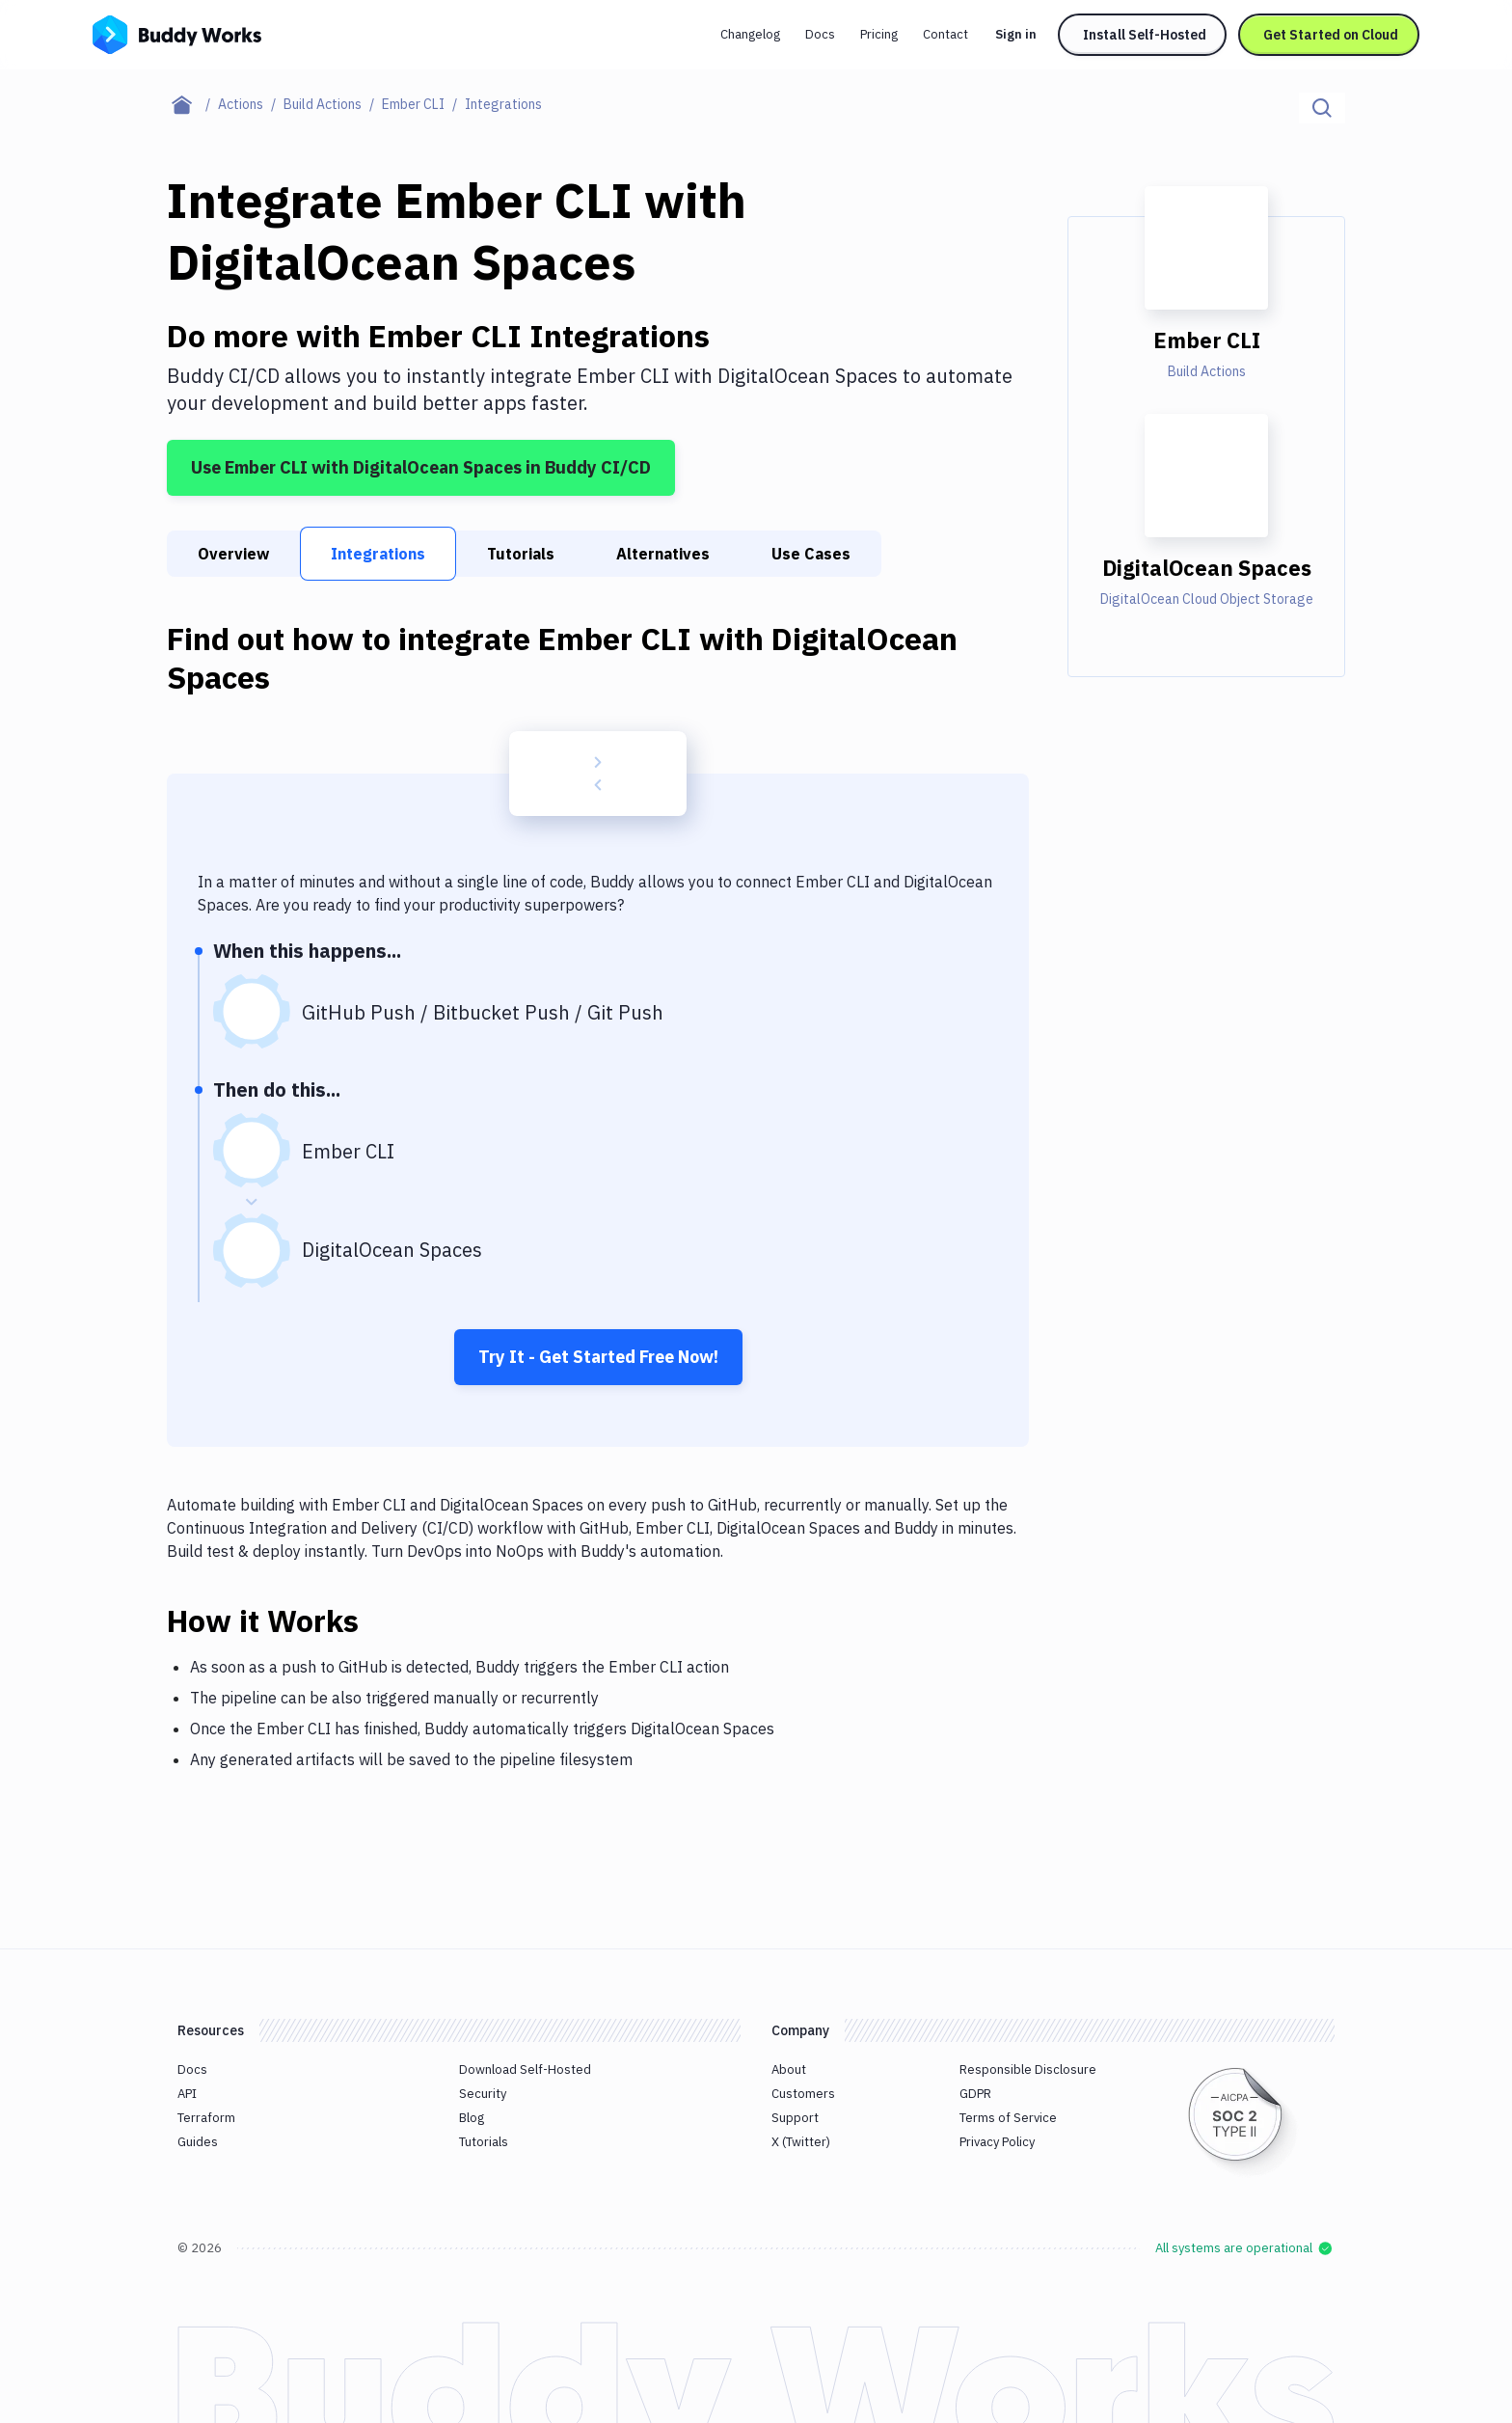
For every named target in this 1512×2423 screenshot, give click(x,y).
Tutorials (520, 553)
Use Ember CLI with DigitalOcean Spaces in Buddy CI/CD (421, 467)
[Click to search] (1322, 108)
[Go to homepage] (177, 32)
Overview (233, 553)
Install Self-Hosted (1144, 34)
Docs (820, 34)
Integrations (378, 553)
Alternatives (663, 553)
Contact (945, 34)
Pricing (879, 34)
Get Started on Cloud (1330, 34)
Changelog (750, 34)
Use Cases (810, 553)
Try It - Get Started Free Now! (598, 1357)
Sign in (1016, 34)
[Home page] (192, 104)
